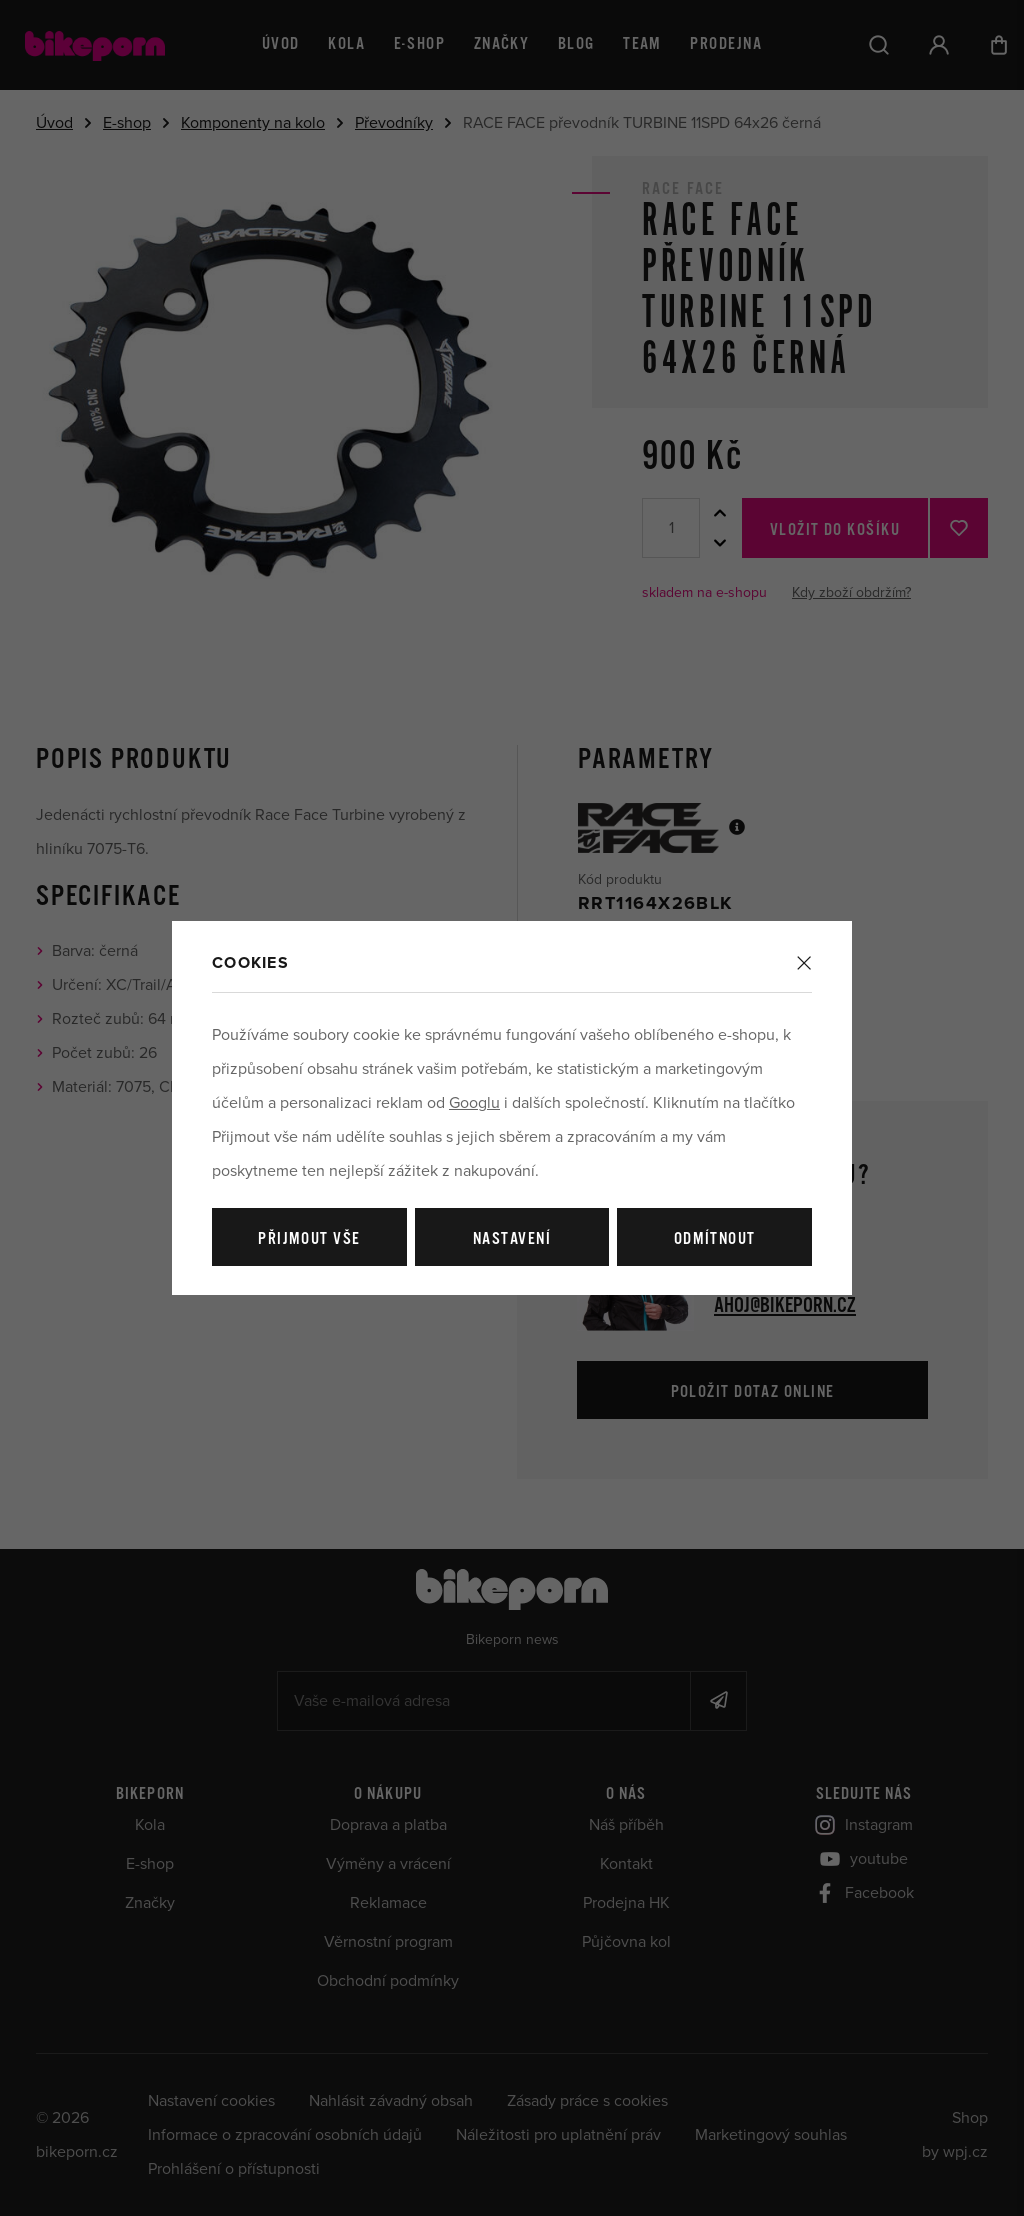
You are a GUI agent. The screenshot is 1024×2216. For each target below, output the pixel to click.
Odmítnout (715, 1239)
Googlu (474, 1103)
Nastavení (512, 1239)
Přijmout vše (309, 1239)
